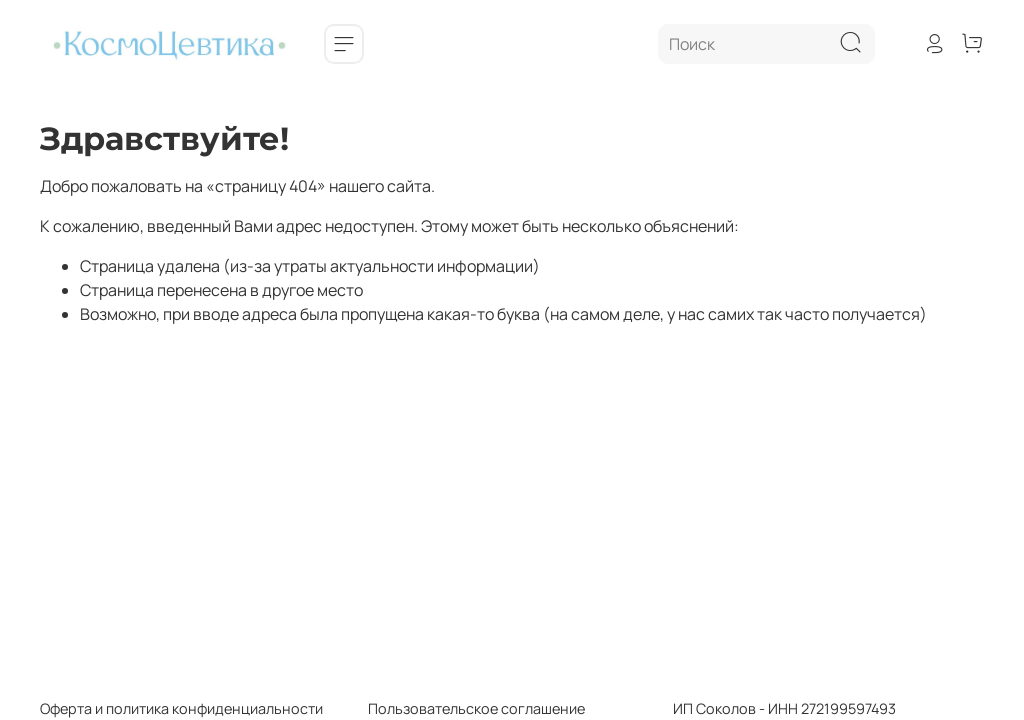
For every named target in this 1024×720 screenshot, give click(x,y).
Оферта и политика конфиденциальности (181, 708)
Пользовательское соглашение (454, 708)
